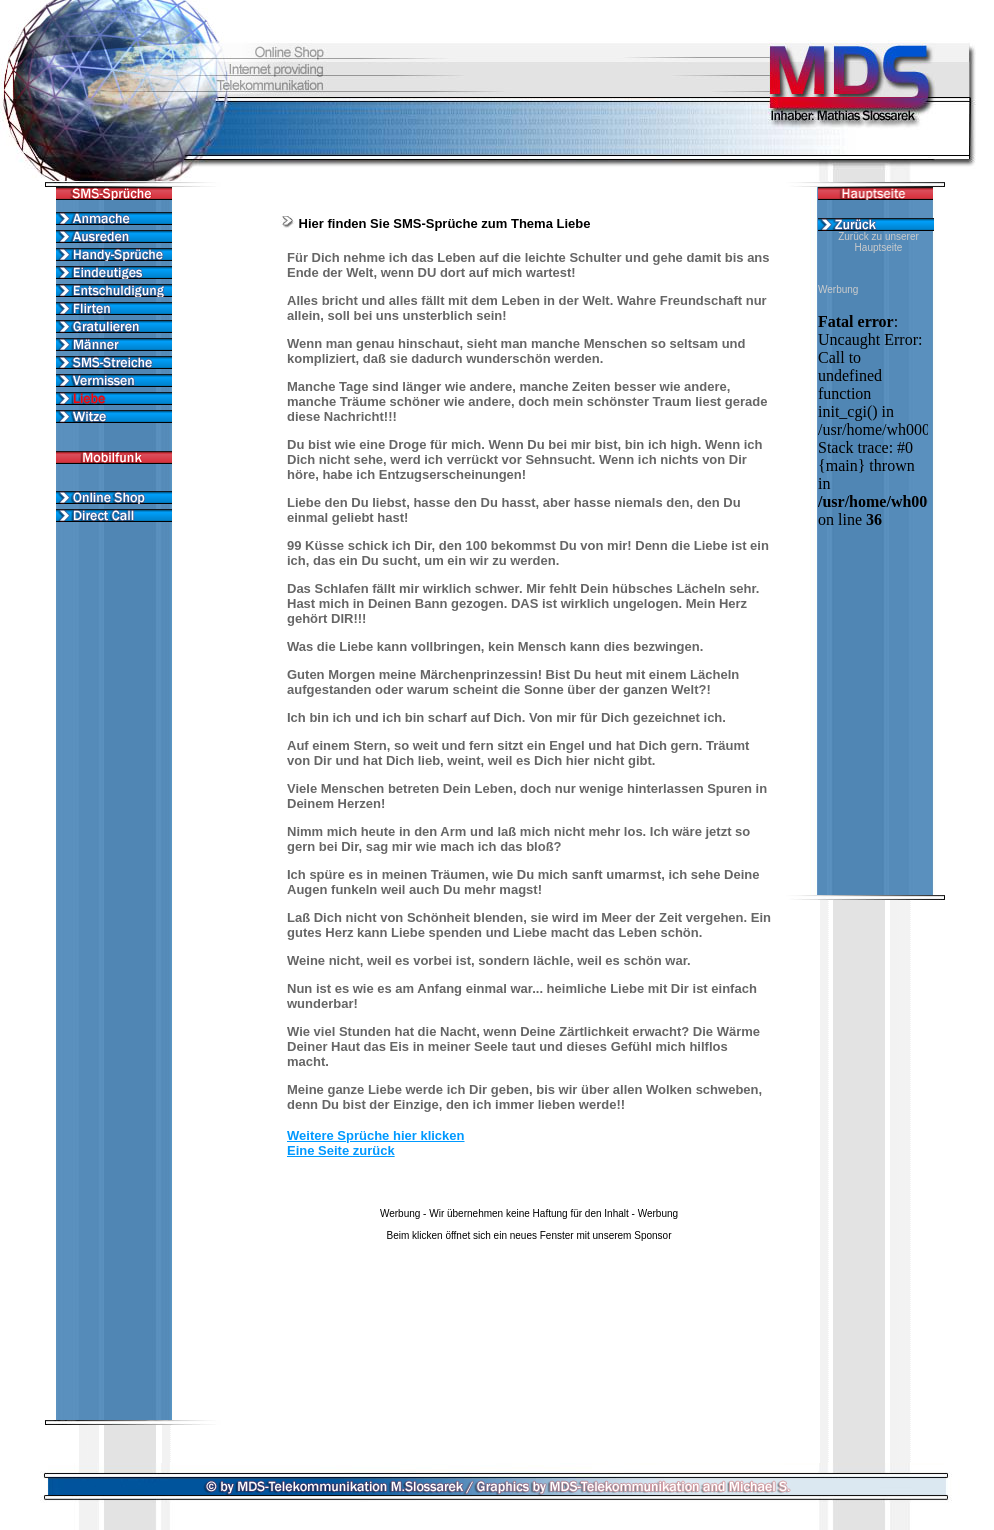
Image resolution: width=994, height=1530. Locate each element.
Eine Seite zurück (341, 1150)
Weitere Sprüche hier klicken (376, 1135)
